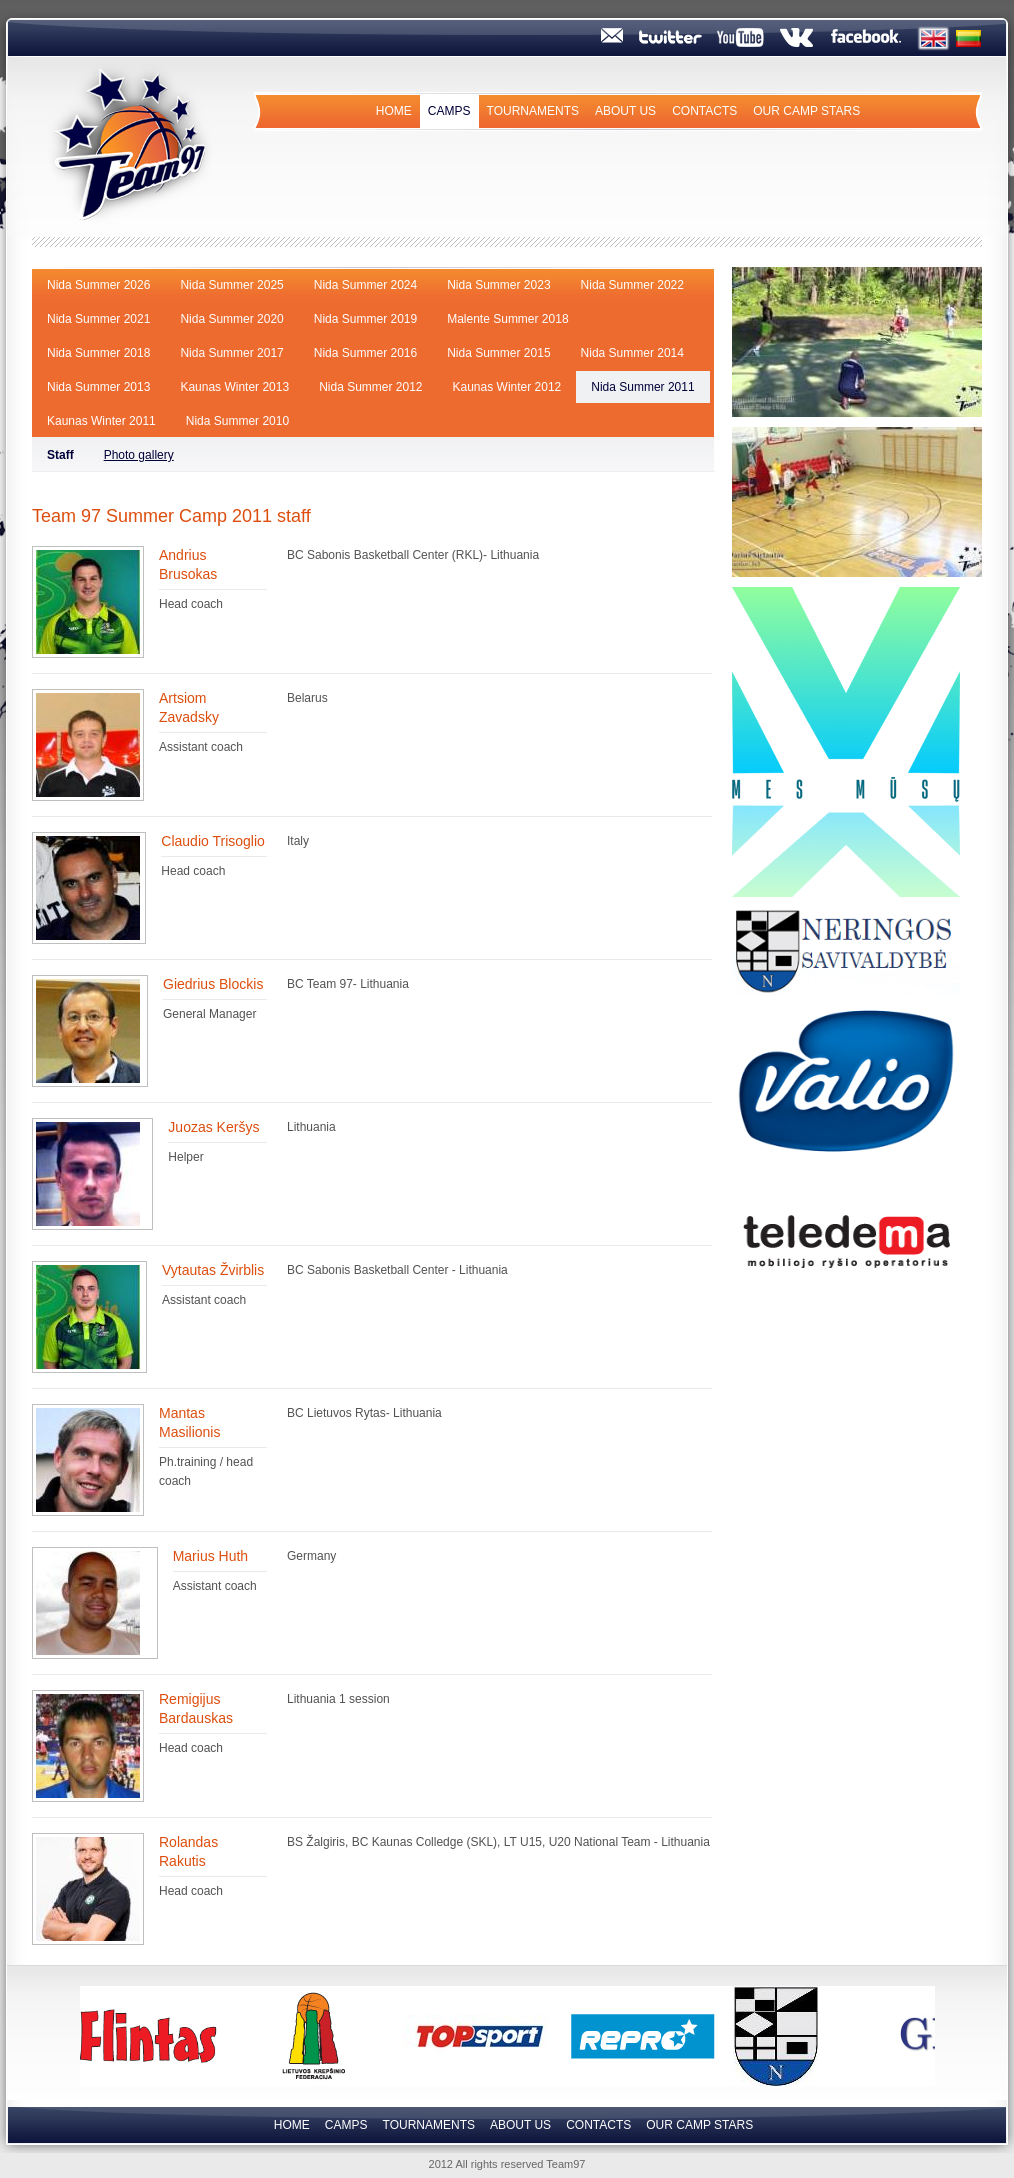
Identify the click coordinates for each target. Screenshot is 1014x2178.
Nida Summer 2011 (642, 387)
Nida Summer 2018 (98, 353)
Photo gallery (139, 455)
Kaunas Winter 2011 (101, 421)
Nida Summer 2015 (498, 353)
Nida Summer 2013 (98, 387)
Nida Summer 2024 (365, 285)
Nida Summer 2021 (98, 319)
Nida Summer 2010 (237, 421)
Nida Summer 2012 (370, 387)
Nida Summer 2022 (632, 285)
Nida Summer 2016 (365, 353)
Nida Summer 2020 (231, 319)
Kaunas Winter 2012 (507, 387)
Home (394, 111)
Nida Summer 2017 (231, 353)
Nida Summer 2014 (632, 353)
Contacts (704, 111)
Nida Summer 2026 (98, 285)
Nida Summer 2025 (231, 285)
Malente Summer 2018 (507, 319)
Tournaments (533, 111)
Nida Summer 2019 (365, 319)
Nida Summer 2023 (498, 285)
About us (625, 111)
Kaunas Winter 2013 (234, 387)
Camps (449, 111)
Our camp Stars (806, 111)
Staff (60, 455)
